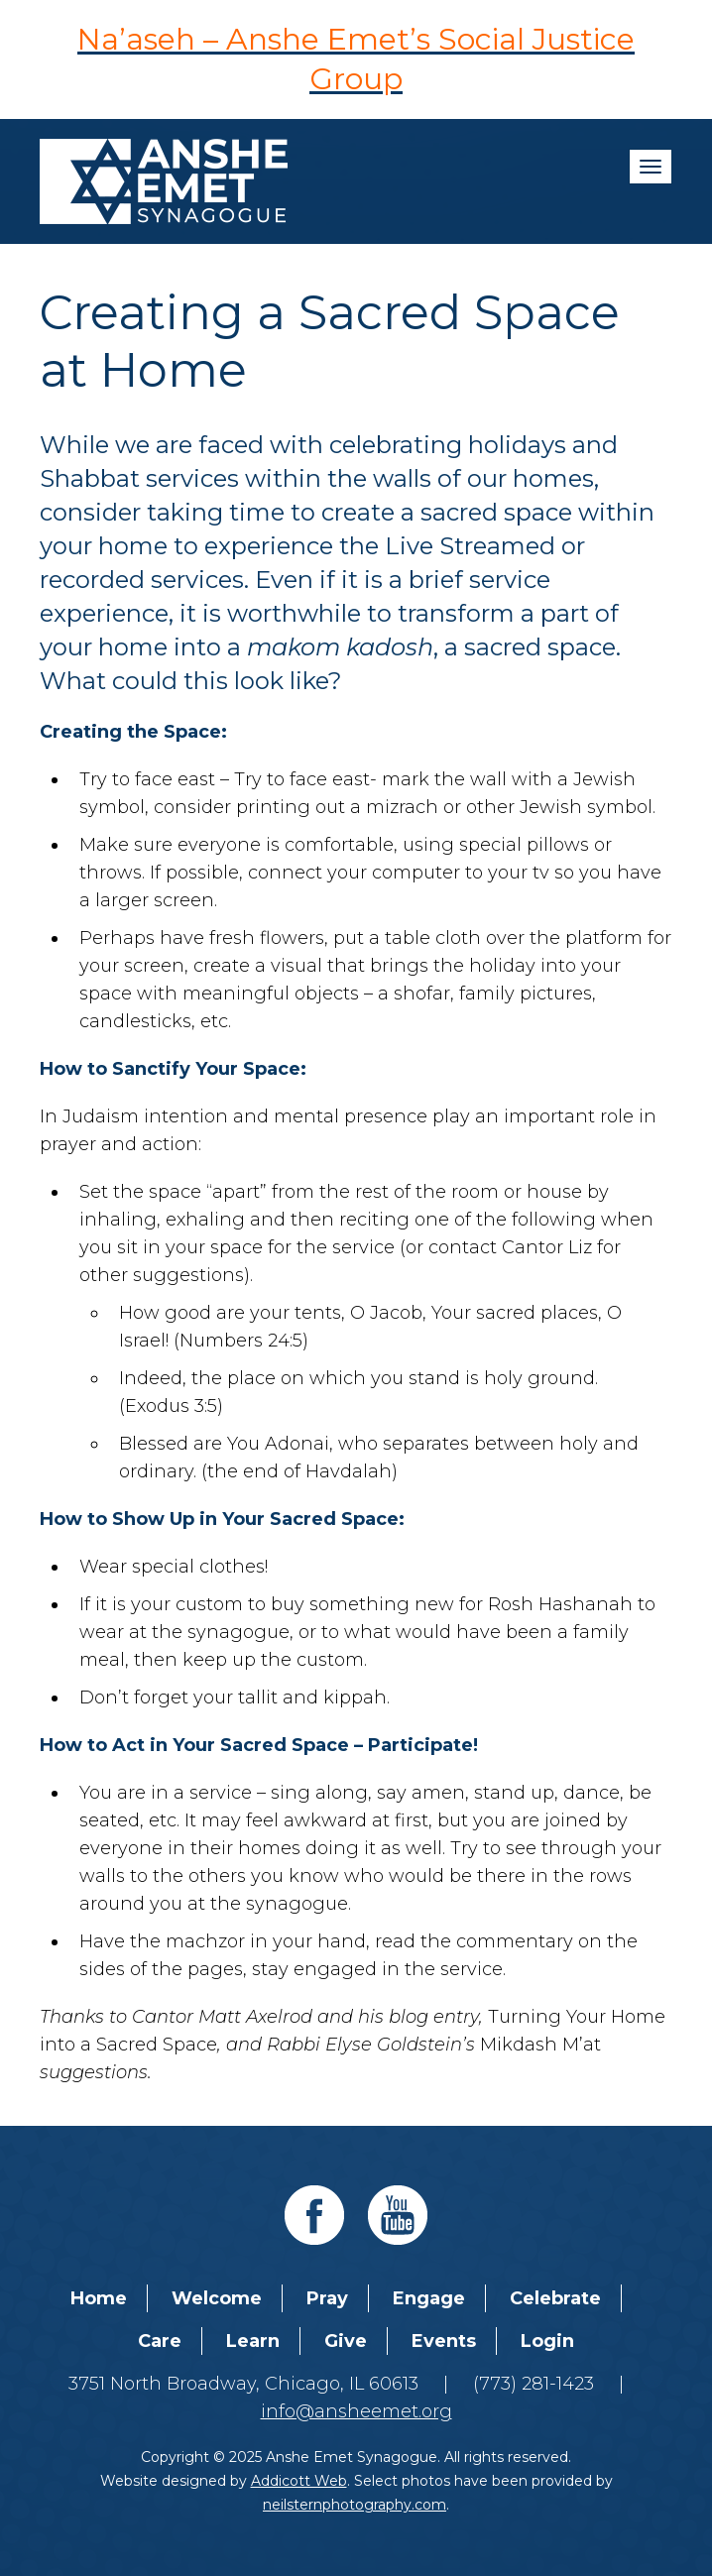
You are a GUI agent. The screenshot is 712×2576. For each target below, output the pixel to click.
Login (547, 2341)
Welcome (217, 2298)
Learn (253, 2341)
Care (159, 2341)
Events (444, 2341)
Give (345, 2341)
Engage (429, 2298)
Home (98, 2298)
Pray (327, 2298)
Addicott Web (299, 2481)
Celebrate (555, 2298)
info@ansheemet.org (356, 2411)
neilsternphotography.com (354, 2505)
